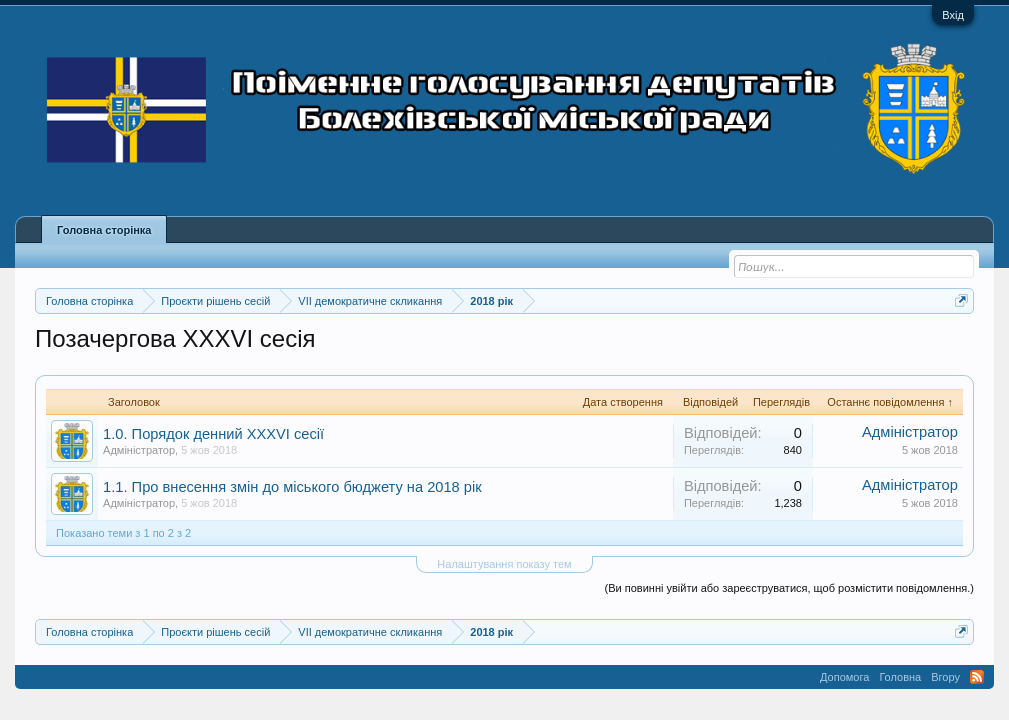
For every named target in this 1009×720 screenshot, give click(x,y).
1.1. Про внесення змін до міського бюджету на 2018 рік (292, 487)
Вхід (953, 15)
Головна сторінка (104, 230)
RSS (977, 677)
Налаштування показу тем (504, 564)
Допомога (844, 677)
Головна (900, 677)
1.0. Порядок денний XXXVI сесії (213, 434)
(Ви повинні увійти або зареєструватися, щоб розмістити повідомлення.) (789, 588)
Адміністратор (139, 450)
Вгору (945, 677)
